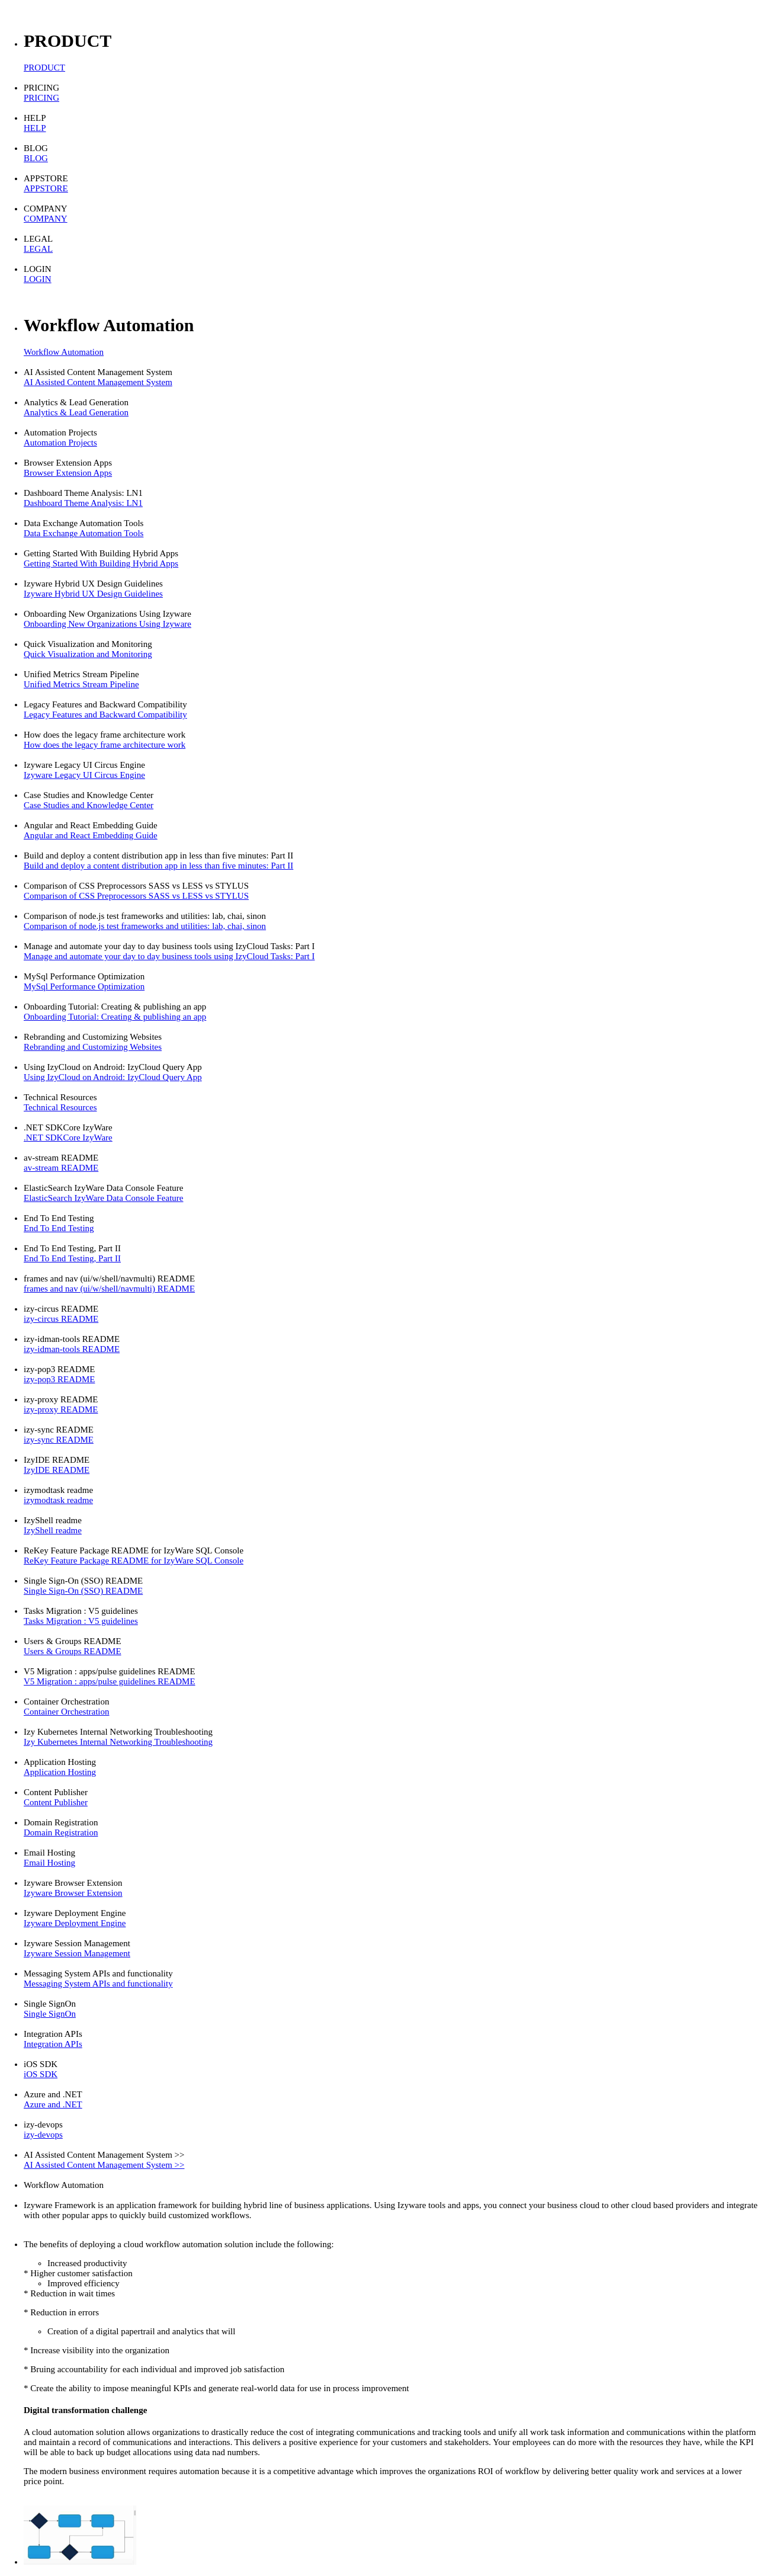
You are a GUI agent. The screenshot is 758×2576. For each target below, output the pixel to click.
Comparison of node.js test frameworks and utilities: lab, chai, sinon (145, 926)
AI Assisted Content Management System (98, 382)
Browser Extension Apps (68, 473)
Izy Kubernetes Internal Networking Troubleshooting (118, 1742)
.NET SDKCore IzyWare (68, 1137)
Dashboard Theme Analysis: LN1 (83, 503)
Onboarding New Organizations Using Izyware (107, 624)
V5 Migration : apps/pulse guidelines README (109, 1681)
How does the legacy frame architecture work (104, 744)
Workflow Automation (64, 352)
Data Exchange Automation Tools (83, 533)
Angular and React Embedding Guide (91, 835)
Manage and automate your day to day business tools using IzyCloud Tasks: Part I (169, 956)
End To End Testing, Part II (72, 1258)
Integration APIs (53, 2044)
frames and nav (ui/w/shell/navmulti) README (109, 1288)
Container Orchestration (67, 1711)
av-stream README (61, 1167)
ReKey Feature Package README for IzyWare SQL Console (133, 1560)
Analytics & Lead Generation (76, 412)
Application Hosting (60, 1772)
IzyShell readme (53, 1530)
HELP (35, 128)
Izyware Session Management (77, 1953)
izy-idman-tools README (72, 1349)
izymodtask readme (58, 1500)
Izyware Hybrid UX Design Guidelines (93, 593)
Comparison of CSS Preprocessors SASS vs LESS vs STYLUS (136, 896)
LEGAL (38, 249)
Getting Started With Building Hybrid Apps (101, 563)
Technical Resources (60, 1107)
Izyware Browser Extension (73, 1893)
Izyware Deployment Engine (75, 1923)
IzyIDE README (56, 1470)
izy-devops (43, 2134)
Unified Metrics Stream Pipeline (81, 684)
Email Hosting (49, 1862)
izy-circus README (61, 1319)
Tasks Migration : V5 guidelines (81, 1621)
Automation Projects (60, 442)
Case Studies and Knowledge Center (88, 805)
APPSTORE (46, 188)
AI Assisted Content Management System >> (104, 2165)
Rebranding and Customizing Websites (93, 1047)
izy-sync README (59, 1439)
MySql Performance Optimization (84, 986)
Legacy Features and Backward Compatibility (105, 714)
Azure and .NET (53, 2104)
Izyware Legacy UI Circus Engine (84, 775)
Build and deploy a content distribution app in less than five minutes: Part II (158, 865)
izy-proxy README (61, 1409)
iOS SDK (40, 2074)
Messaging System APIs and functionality (98, 1983)
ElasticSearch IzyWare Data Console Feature (104, 1198)
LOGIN (38, 279)
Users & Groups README (72, 1651)
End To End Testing (59, 1228)
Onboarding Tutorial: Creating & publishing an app (115, 1016)
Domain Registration (61, 1832)
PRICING (41, 97)
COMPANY (46, 218)
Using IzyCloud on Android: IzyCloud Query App (113, 1077)
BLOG (36, 158)
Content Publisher (56, 1802)
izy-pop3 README (59, 1379)
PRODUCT (44, 67)
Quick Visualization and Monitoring (88, 654)
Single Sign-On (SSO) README (83, 1590)
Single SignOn (50, 2013)
